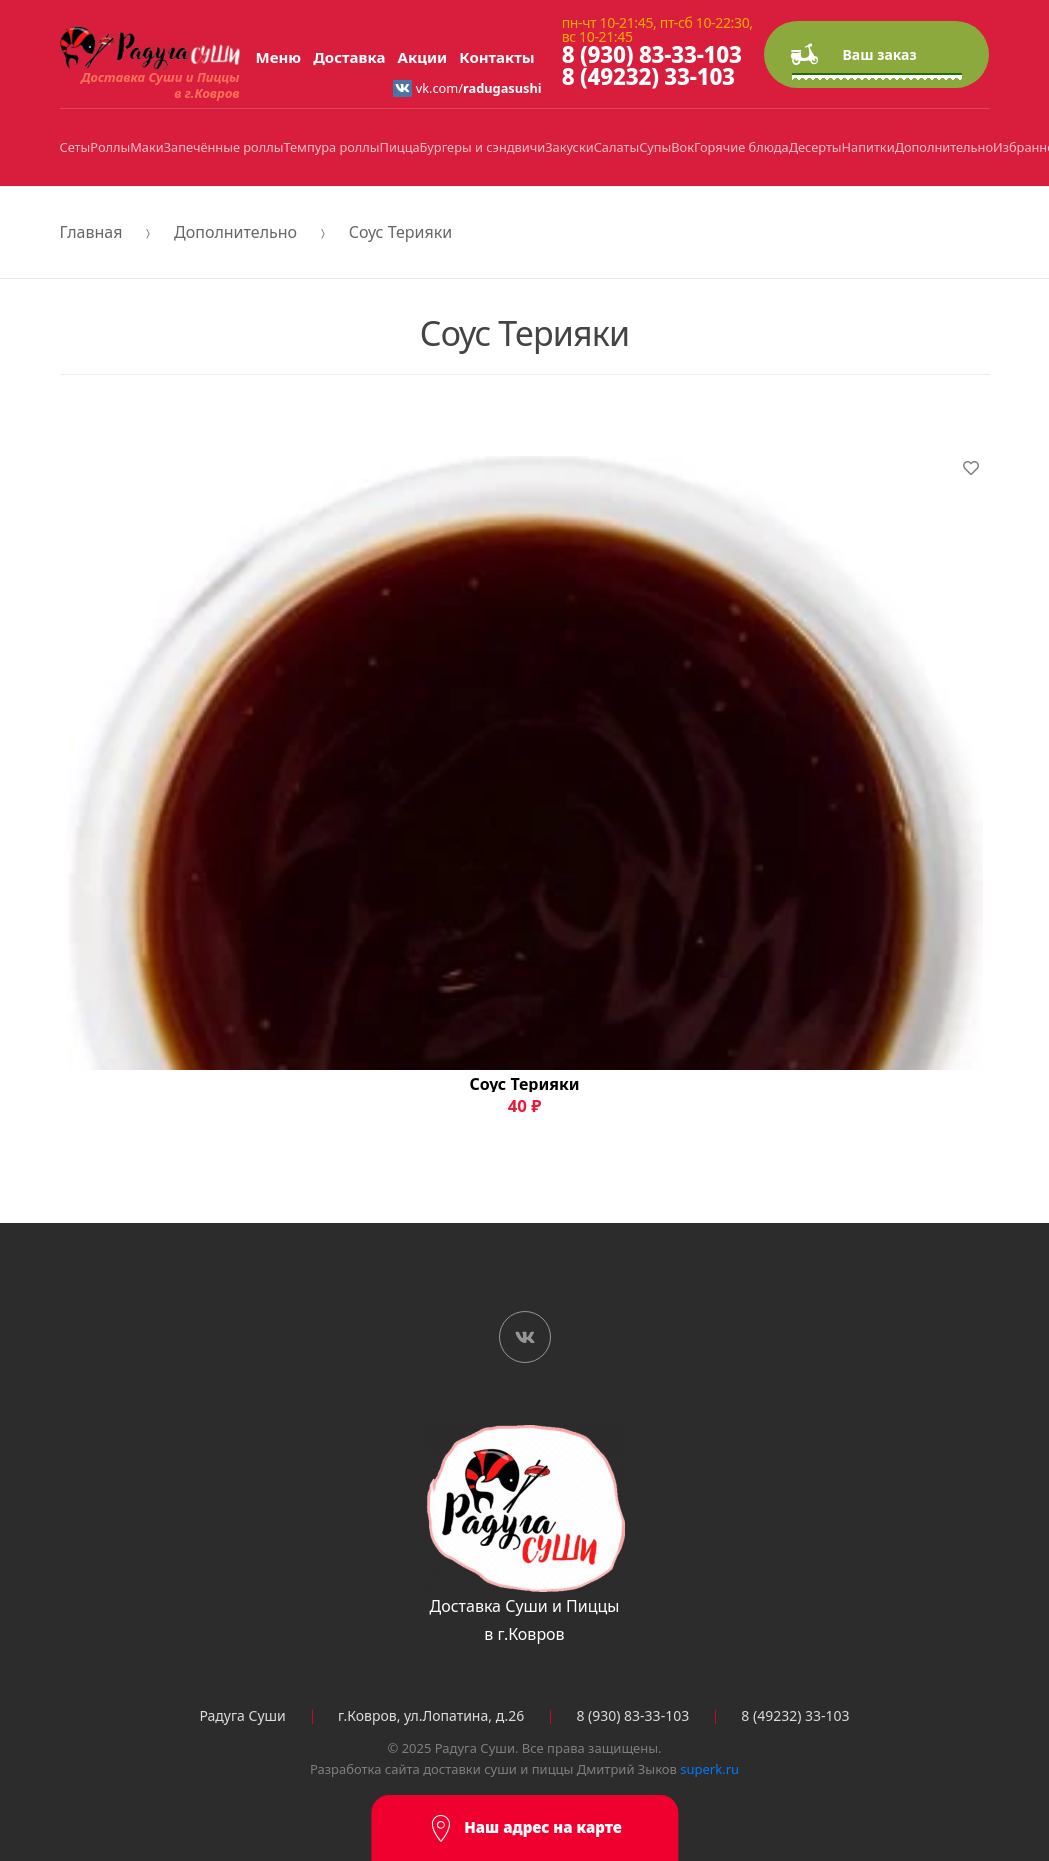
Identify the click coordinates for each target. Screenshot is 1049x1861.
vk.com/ (467, 88)
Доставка (349, 57)
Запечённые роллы (224, 147)
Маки (146, 147)
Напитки (868, 147)
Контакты (496, 57)
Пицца (400, 147)
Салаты (616, 147)
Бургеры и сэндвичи (483, 147)
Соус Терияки (400, 232)
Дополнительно (944, 147)
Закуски (569, 147)
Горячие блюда (741, 147)
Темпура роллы (331, 147)
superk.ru (709, 1769)
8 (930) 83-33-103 (652, 54)
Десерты (815, 147)
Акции (423, 57)
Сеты (75, 147)
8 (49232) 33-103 (648, 76)
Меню (279, 57)
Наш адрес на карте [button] (524, 1828)
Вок (682, 147)
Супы (655, 147)
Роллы (110, 147)
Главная (91, 232)
